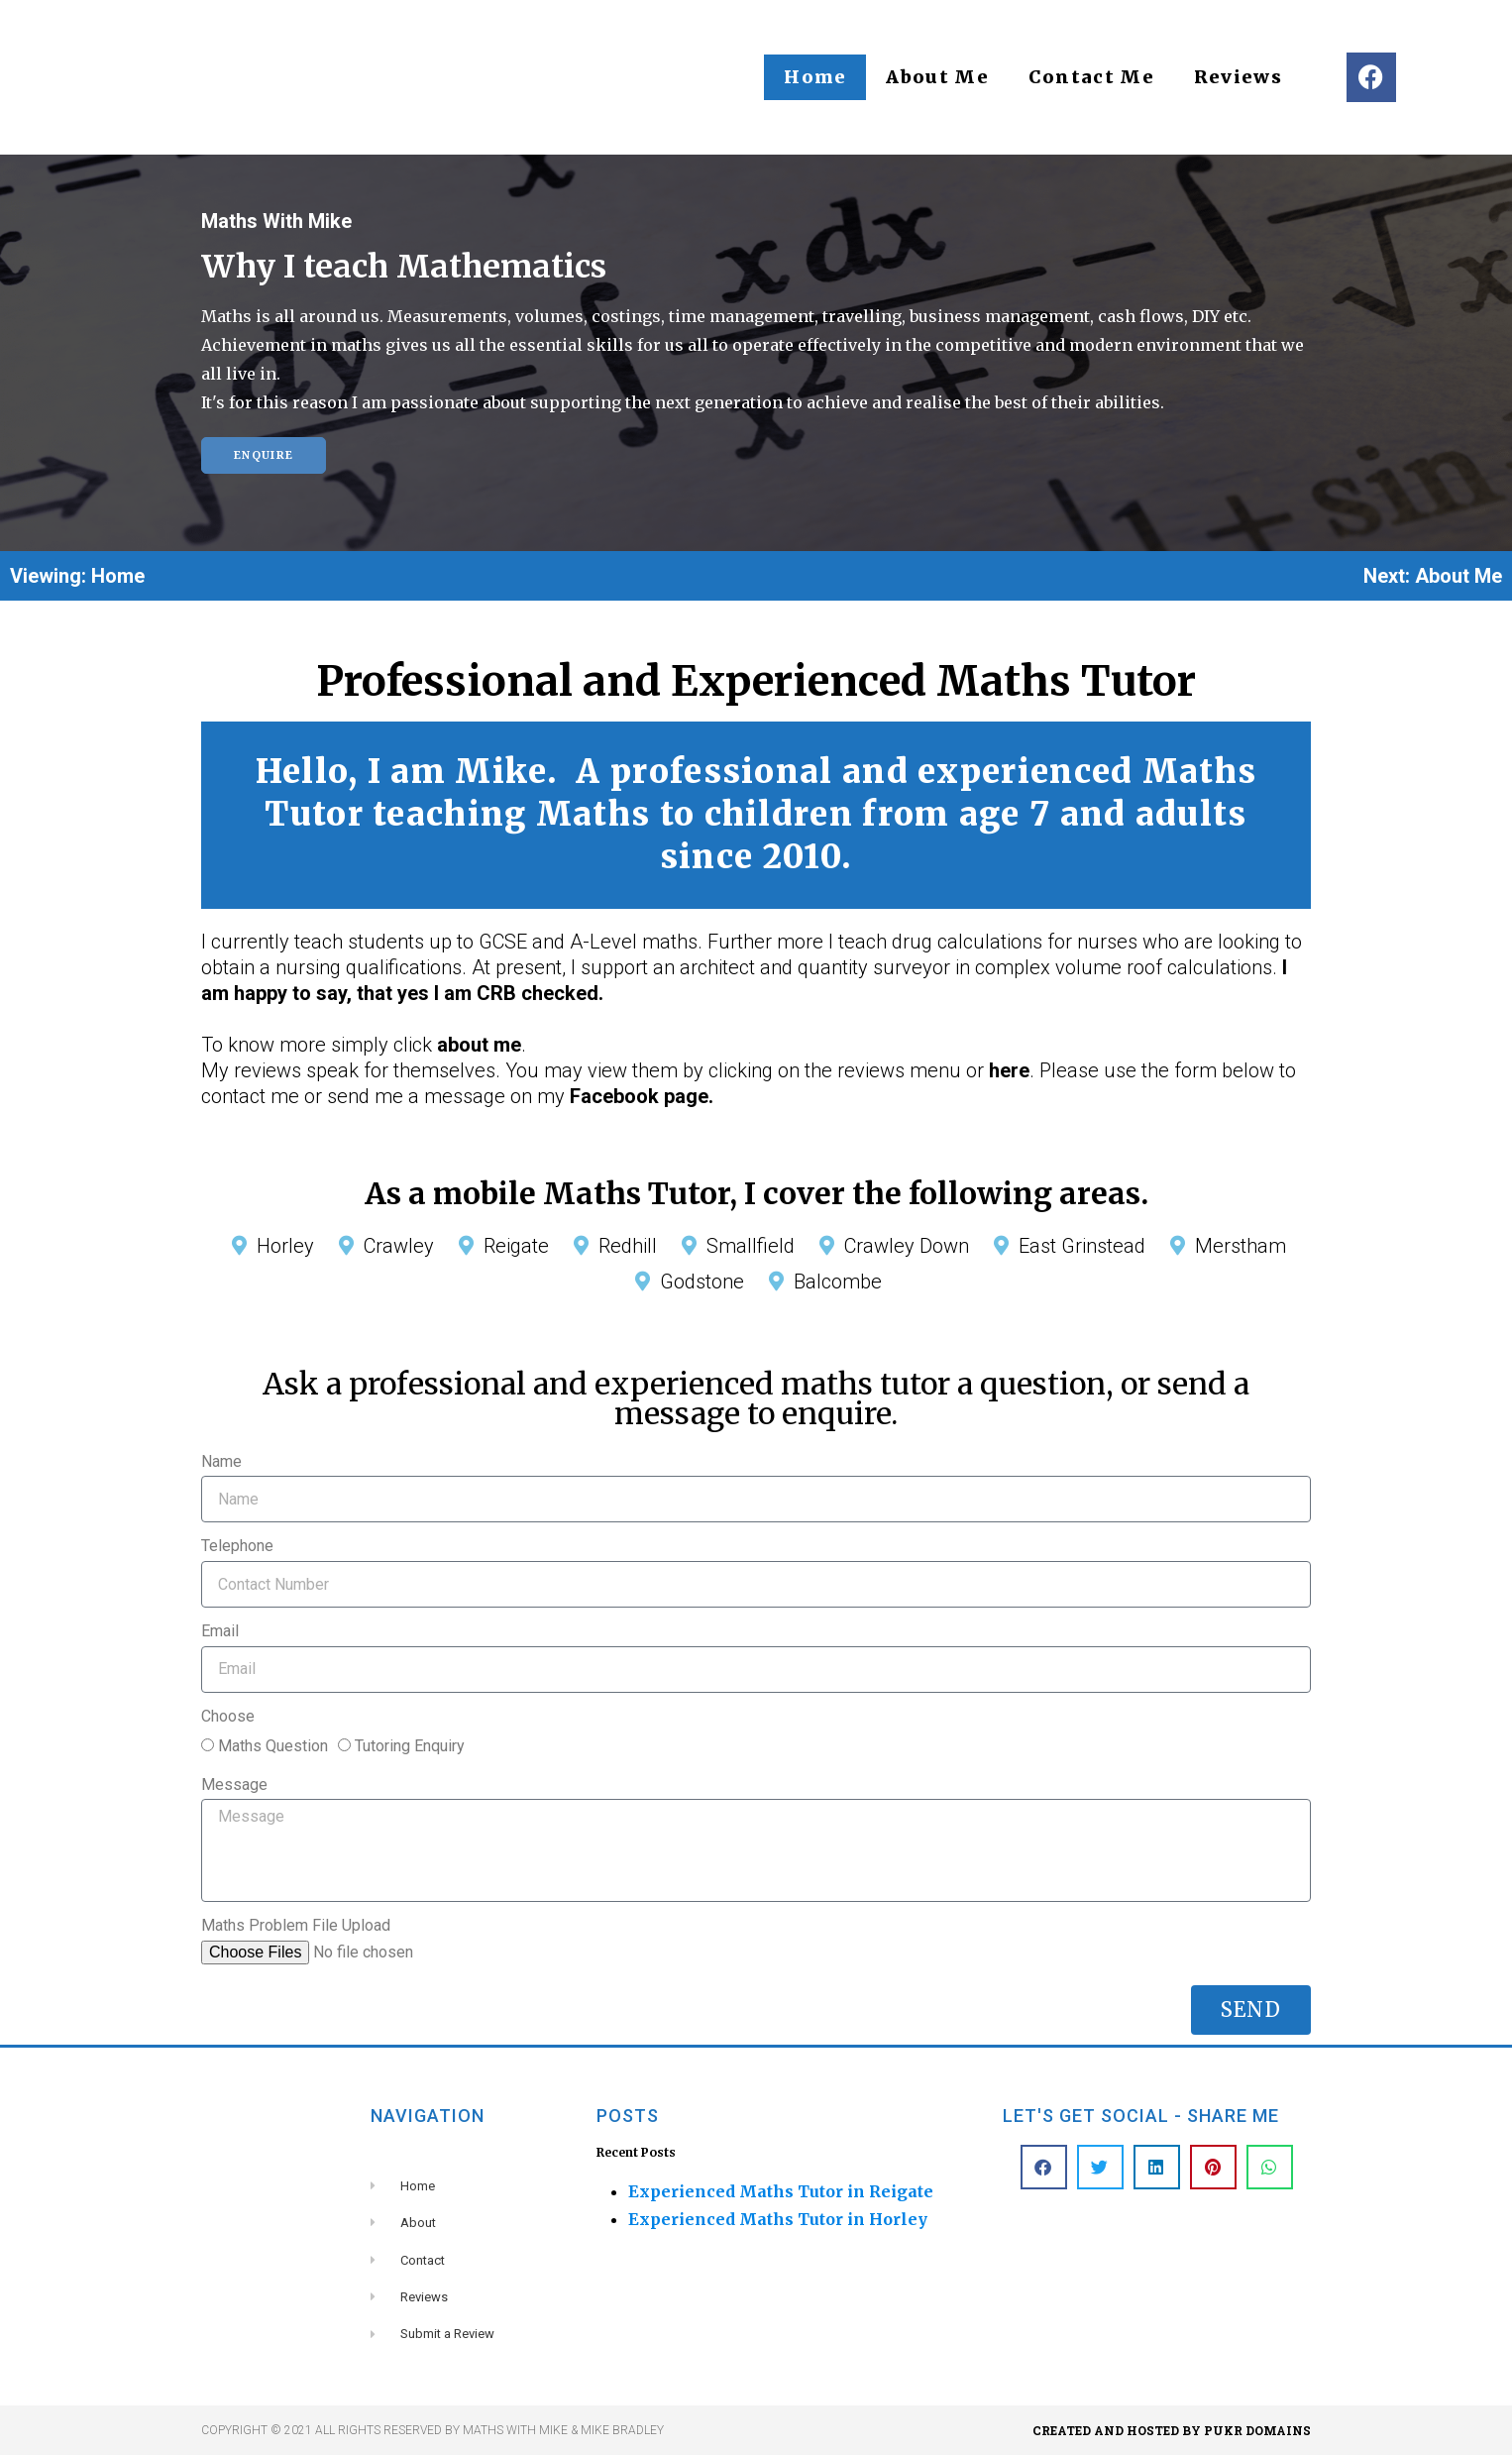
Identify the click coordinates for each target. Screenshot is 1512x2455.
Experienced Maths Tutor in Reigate (780, 2191)
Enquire (263, 455)
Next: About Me (1432, 576)
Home (815, 76)
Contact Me (1091, 76)
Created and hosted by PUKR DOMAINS (1171, 2430)
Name (221, 1461)
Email (220, 1630)
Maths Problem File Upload (295, 1925)
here (1009, 1070)
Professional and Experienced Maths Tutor (756, 681)
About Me (937, 76)
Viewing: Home (77, 576)
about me (479, 1045)
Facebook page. (641, 1096)
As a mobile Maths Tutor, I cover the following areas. (756, 1193)
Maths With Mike (276, 221)
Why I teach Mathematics (403, 266)
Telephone (237, 1545)
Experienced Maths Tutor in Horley (777, 2219)
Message (234, 1784)
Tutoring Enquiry (410, 1745)
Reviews (1238, 76)
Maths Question (273, 1745)
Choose (228, 1716)
